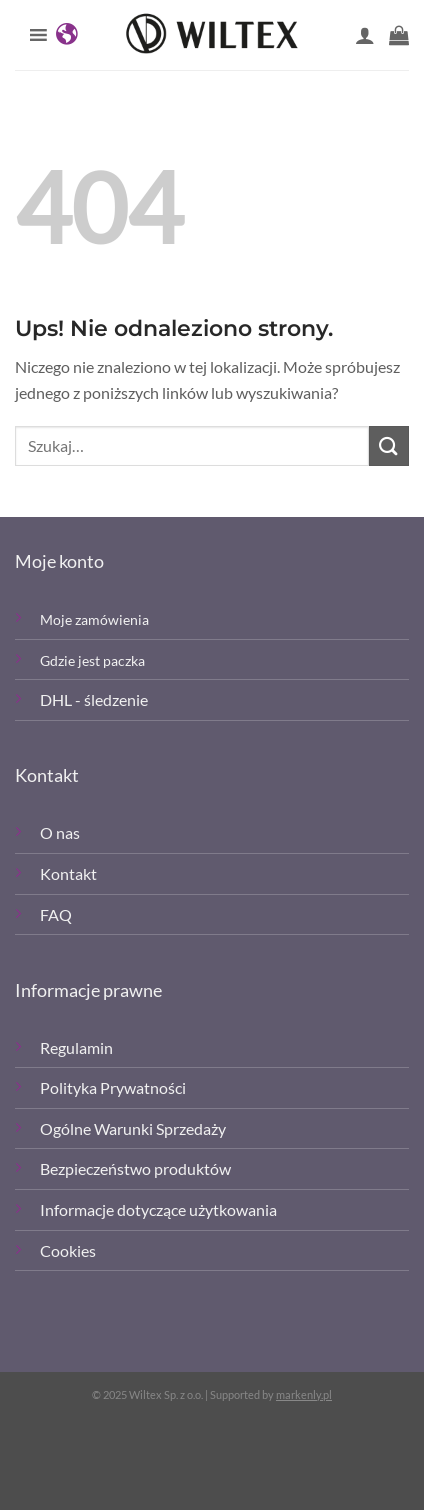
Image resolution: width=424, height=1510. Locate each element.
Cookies (68, 1250)
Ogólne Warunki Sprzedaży (133, 1128)
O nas (60, 832)
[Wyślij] (389, 445)
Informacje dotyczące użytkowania (158, 1209)
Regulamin (76, 1047)
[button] (399, 35)
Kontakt (68, 873)
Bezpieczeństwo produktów (135, 1168)
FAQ (56, 914)
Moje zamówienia (94, 619)
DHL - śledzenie (94, 699)
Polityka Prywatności (113, 1087)
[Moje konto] (365, 35)
